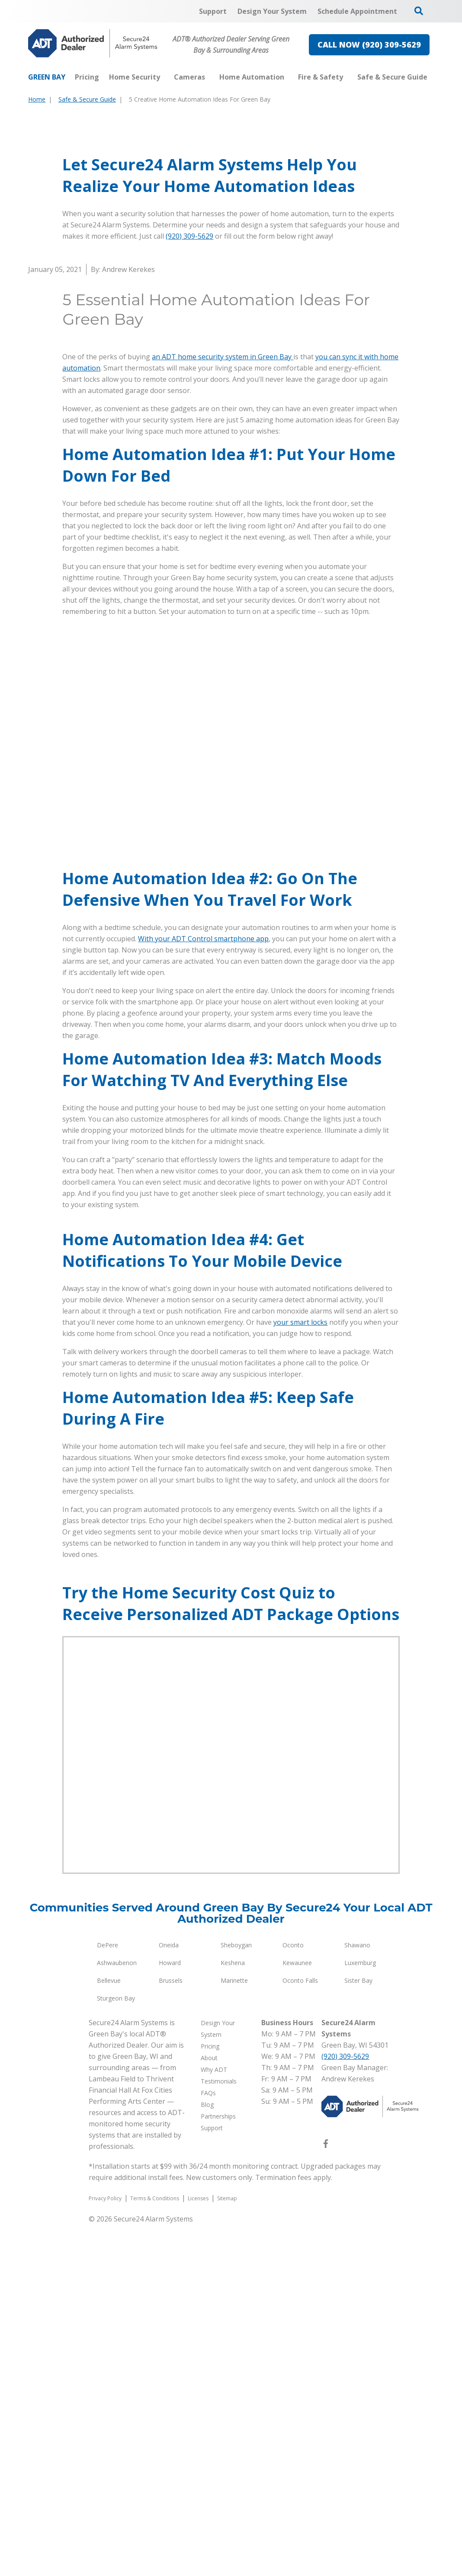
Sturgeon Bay (116, 2350)
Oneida (169, 2296)
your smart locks (300, 1673)
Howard (170, 2314)
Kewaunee (297, 2314)
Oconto (293, 2296)
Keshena (233, 2314)
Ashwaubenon (117, 2314)
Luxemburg (360, 2314)
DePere (107, 2296)
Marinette (234, 2332)
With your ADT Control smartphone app (203, 1096)
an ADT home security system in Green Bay (222, 514)
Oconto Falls (300, 2332)
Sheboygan (236, 2296)
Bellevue (109, 2332)
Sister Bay (358, 2332)
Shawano (357, 2296)
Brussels (171, 2332)
